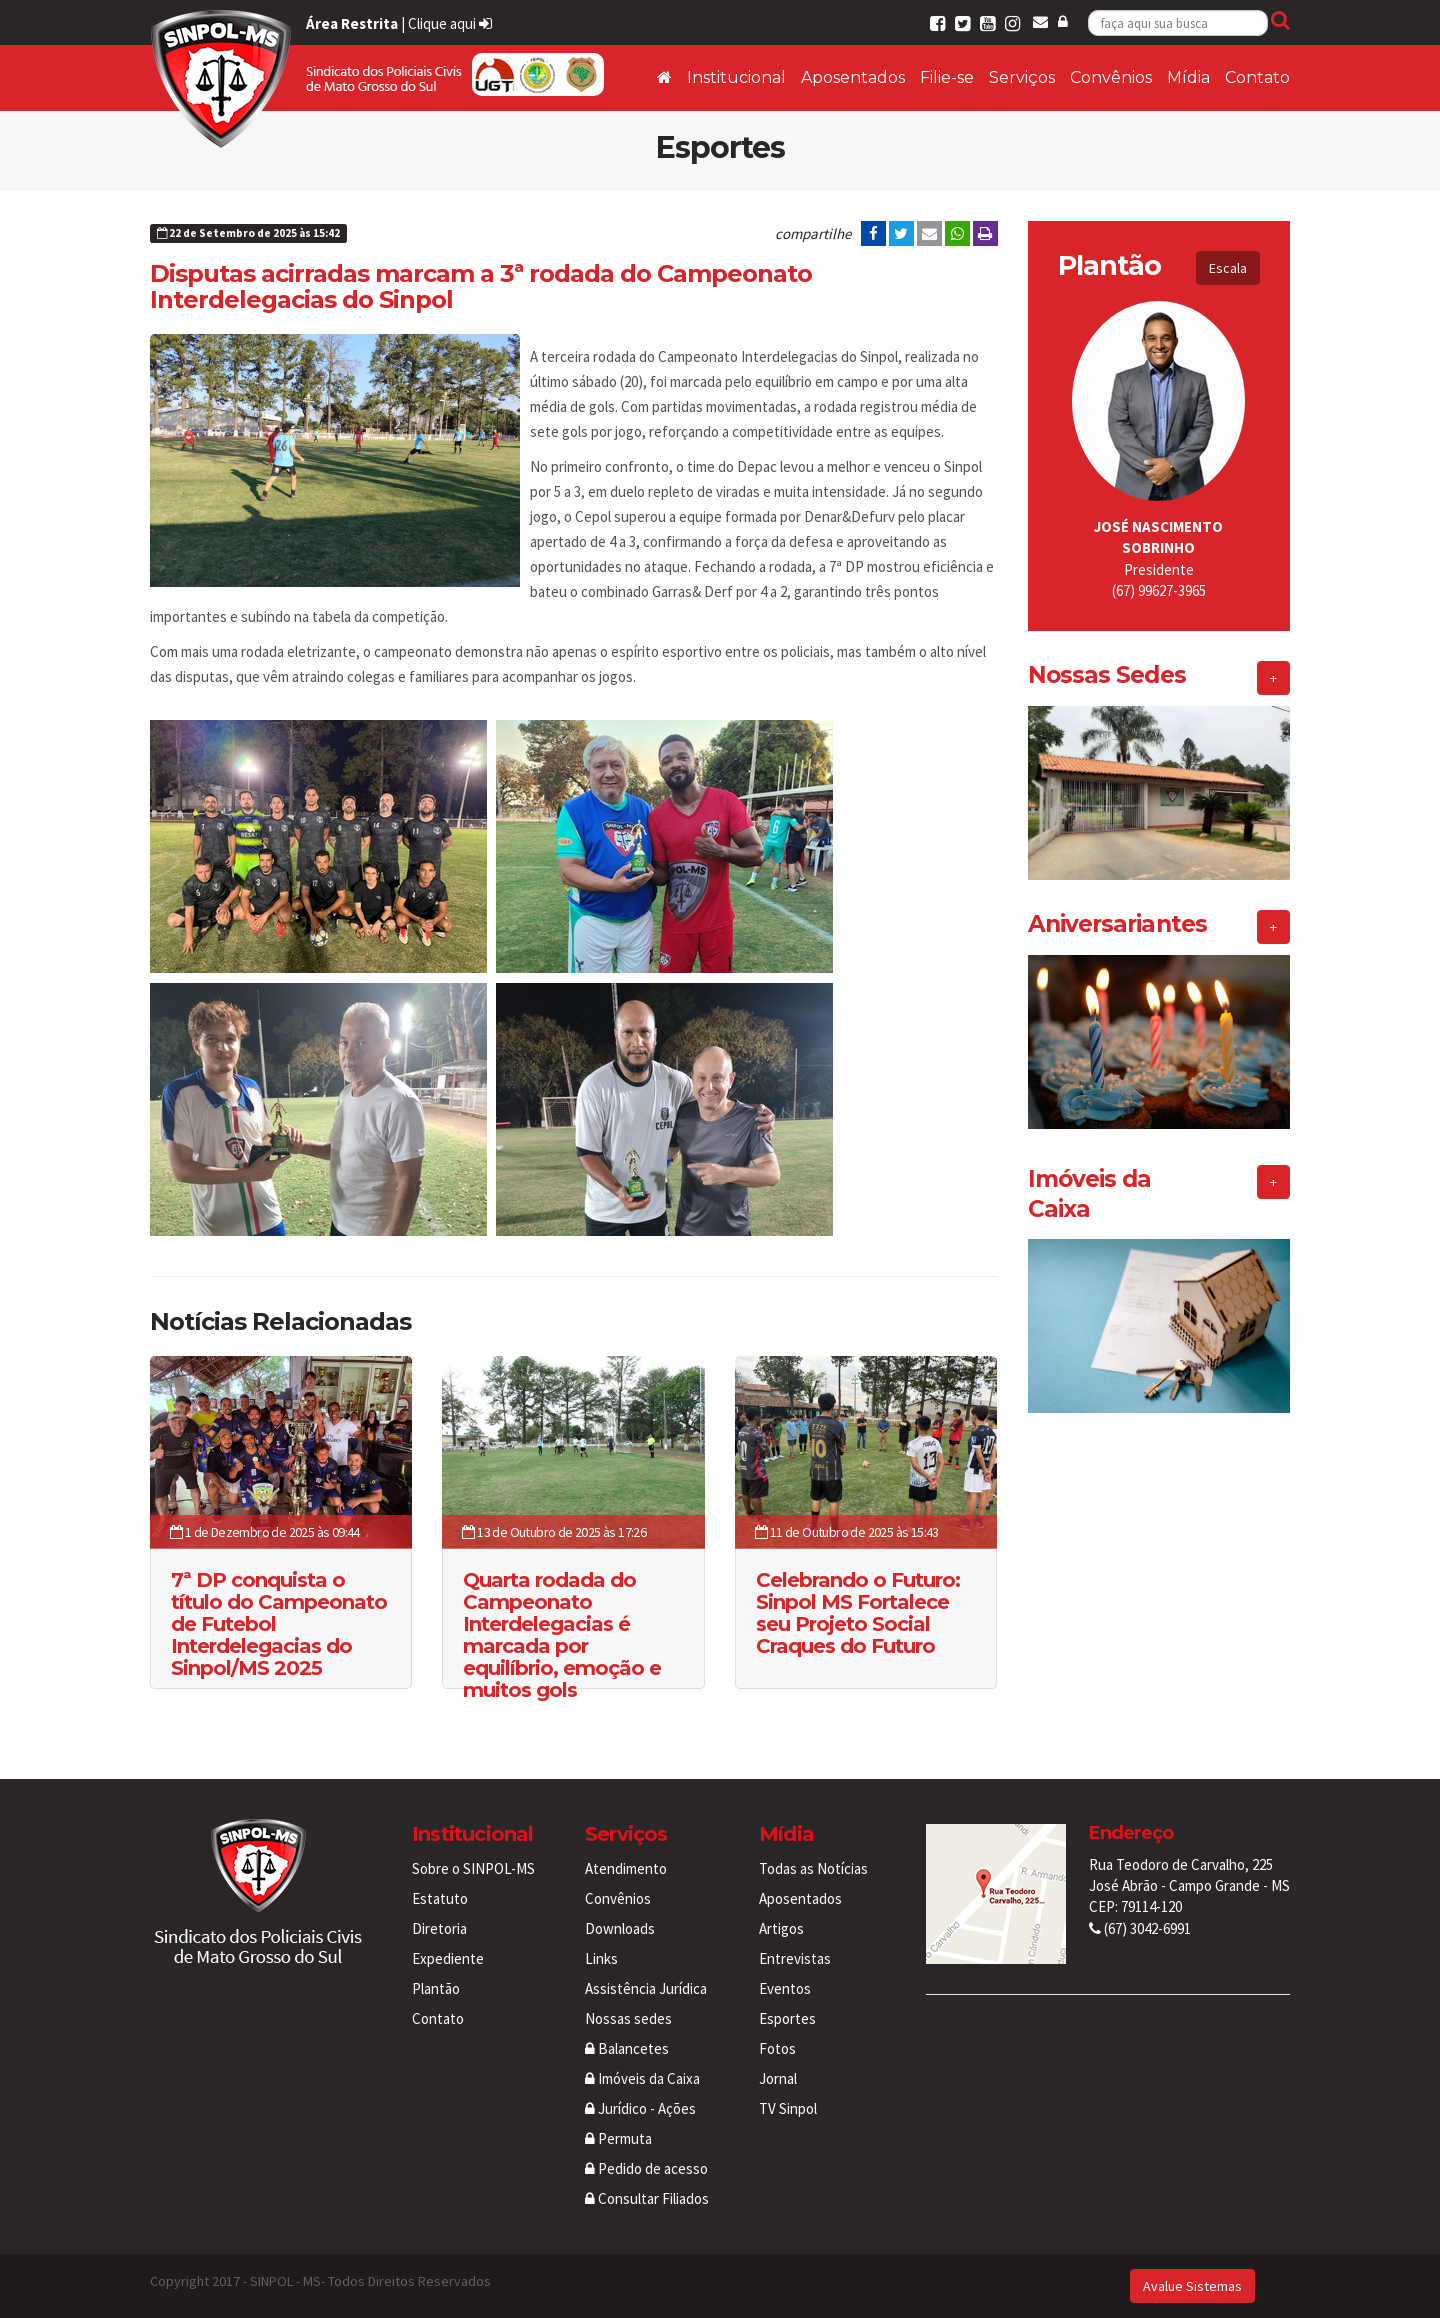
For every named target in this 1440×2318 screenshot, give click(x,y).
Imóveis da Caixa (642, 2078)
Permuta (618, 2138)
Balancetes (627, 2048)
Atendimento (626, 1868)
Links (601, 1958)
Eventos (785, 1988)
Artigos (781, 1928)
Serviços (1022, 77)
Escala (1228, 268)
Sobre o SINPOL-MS (473, 1868)
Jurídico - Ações (640, 2108)
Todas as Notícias (813, 1868)
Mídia (1188, 77)
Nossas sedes (628, 2018)
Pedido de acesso (646, 2168)
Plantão (436, 1988)
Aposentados (853, 77)
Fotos (777, 2048)
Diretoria (439, 1928)
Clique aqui (450, 23)
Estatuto (440, 1898)
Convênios (1111, 77)
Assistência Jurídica (646, 1988)
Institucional (736, 77)
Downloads (620, 1928)
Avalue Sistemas (1192, 2286)
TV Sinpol (788, 2108)
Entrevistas (795, 1958)
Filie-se (947, 77)
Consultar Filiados (647, 2198)
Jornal (778, 2078)
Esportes (787, 2018)
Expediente (448, 1958)
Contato (1257, 77)
